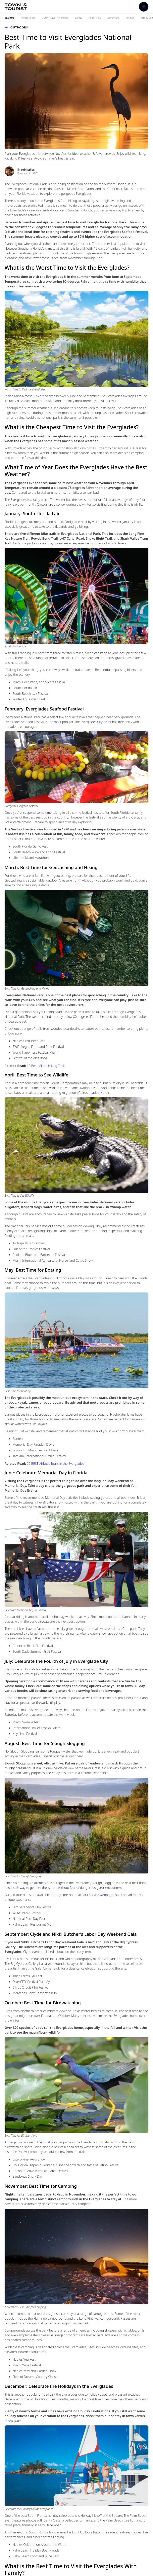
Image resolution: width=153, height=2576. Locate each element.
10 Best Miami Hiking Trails (46, 1066)
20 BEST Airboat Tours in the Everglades (55, 1463)
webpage (106, 1895)
